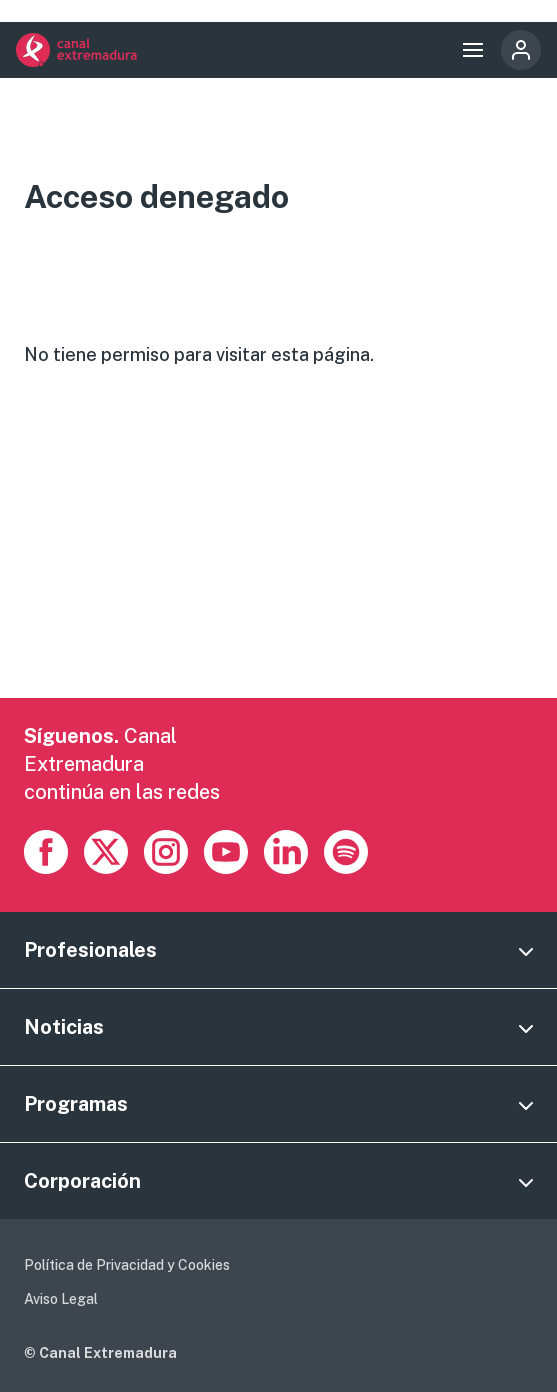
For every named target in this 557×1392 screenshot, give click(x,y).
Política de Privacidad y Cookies (127, 1265)
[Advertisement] (278, 558)
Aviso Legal (61, 1299)
